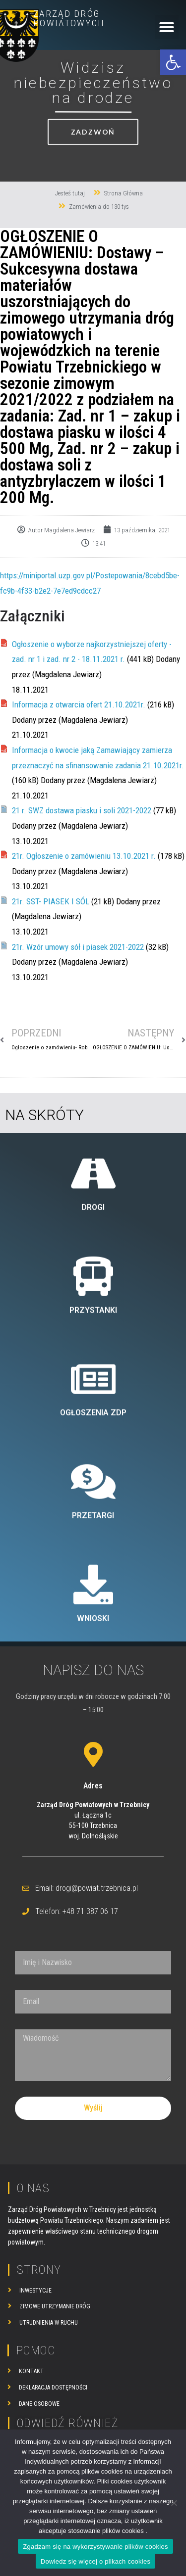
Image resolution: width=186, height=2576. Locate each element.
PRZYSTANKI (93, 1502)
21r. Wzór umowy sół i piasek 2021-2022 (78, 947)
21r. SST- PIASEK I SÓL (50, 901)
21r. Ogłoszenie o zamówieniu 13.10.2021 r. (84, 856)
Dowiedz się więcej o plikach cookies (95, 2561)
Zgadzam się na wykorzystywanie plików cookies (95, 2546)
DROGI (93, 1400)
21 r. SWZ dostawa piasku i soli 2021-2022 (81, 810)
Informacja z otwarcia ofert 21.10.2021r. (78, 704)
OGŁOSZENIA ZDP (93, 1605)
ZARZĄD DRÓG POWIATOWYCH (69, 18)
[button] (173, 62)
